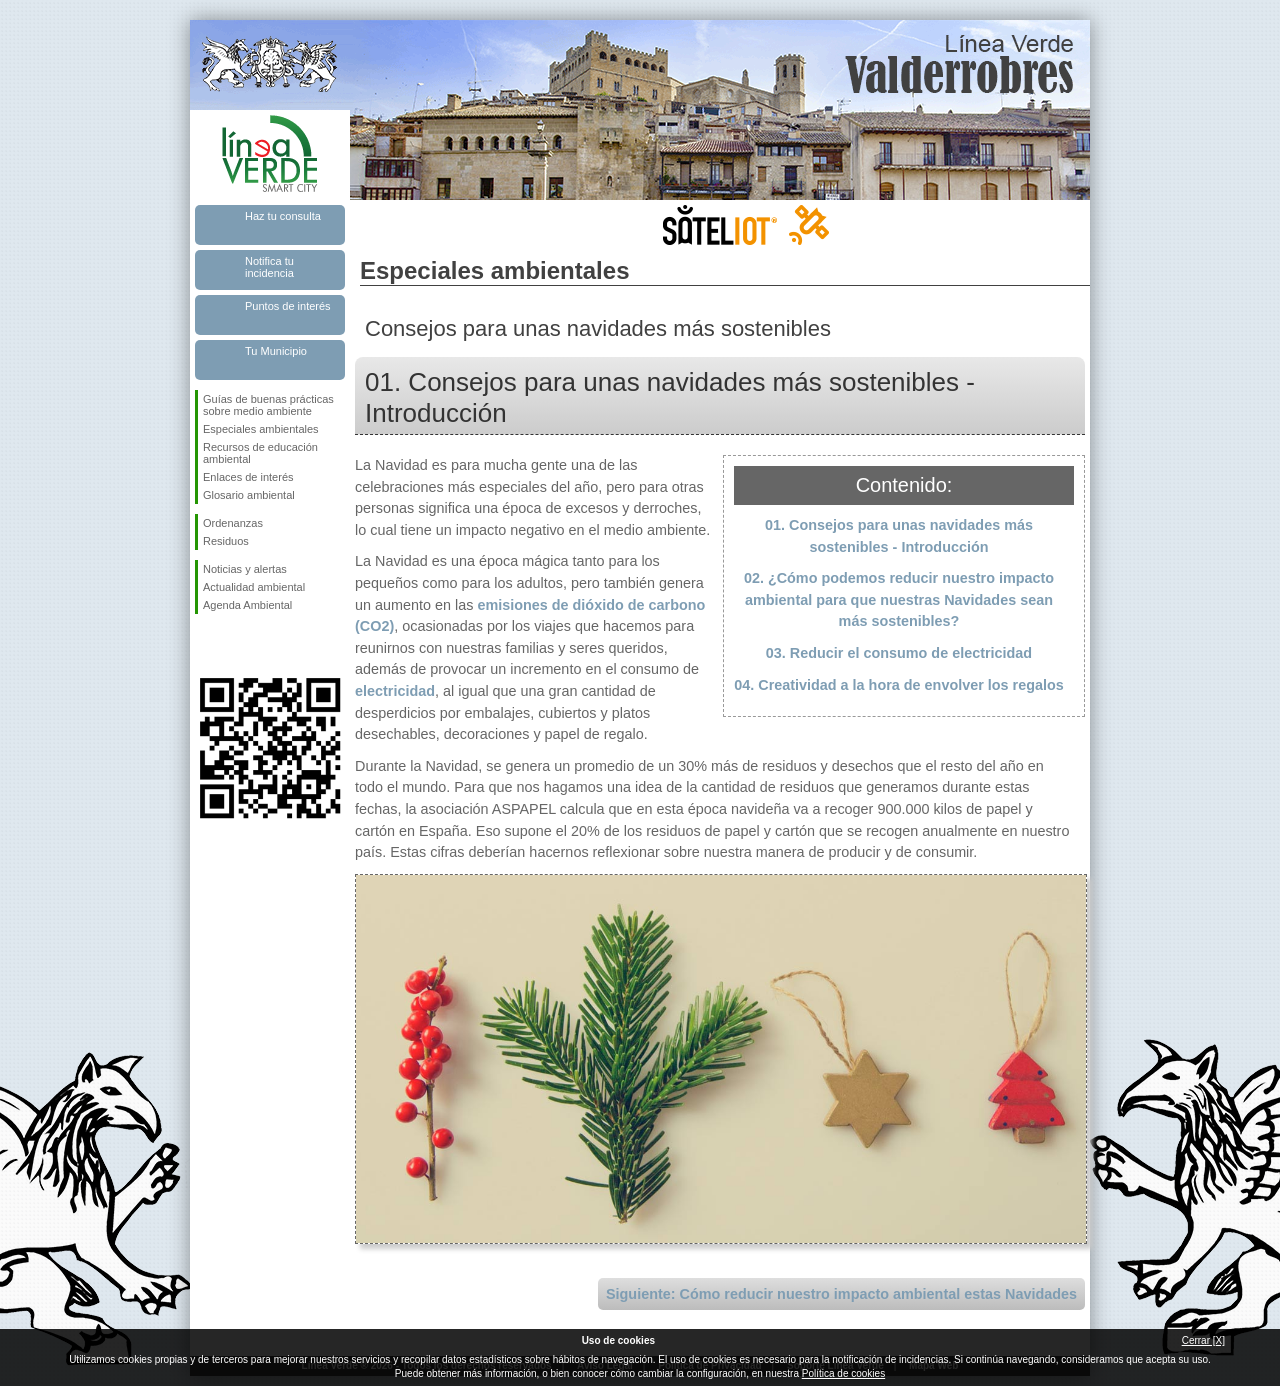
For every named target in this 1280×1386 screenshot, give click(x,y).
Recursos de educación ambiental (260, 453)
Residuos (226, 541)
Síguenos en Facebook (207, 646)
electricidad (395, 691)
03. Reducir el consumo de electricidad (899, 653)
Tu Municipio (276, 351)
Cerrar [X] (1203, 1340)
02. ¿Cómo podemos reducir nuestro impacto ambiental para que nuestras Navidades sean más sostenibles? (899, 599)
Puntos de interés (288, 306)
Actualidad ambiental (254, 587)
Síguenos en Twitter (240, 646)
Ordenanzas (233, 523)
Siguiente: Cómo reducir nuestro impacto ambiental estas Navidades (841, 1294)
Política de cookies (843, 1373)
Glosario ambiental (249, 495)
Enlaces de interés (248, 477)
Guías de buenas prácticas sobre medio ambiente (268, 405)
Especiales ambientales (261, 429)
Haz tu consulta (283, 216)
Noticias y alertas (245, 569)
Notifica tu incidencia (269, 267)
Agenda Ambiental (247, 605)
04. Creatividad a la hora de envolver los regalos (899, 685)
